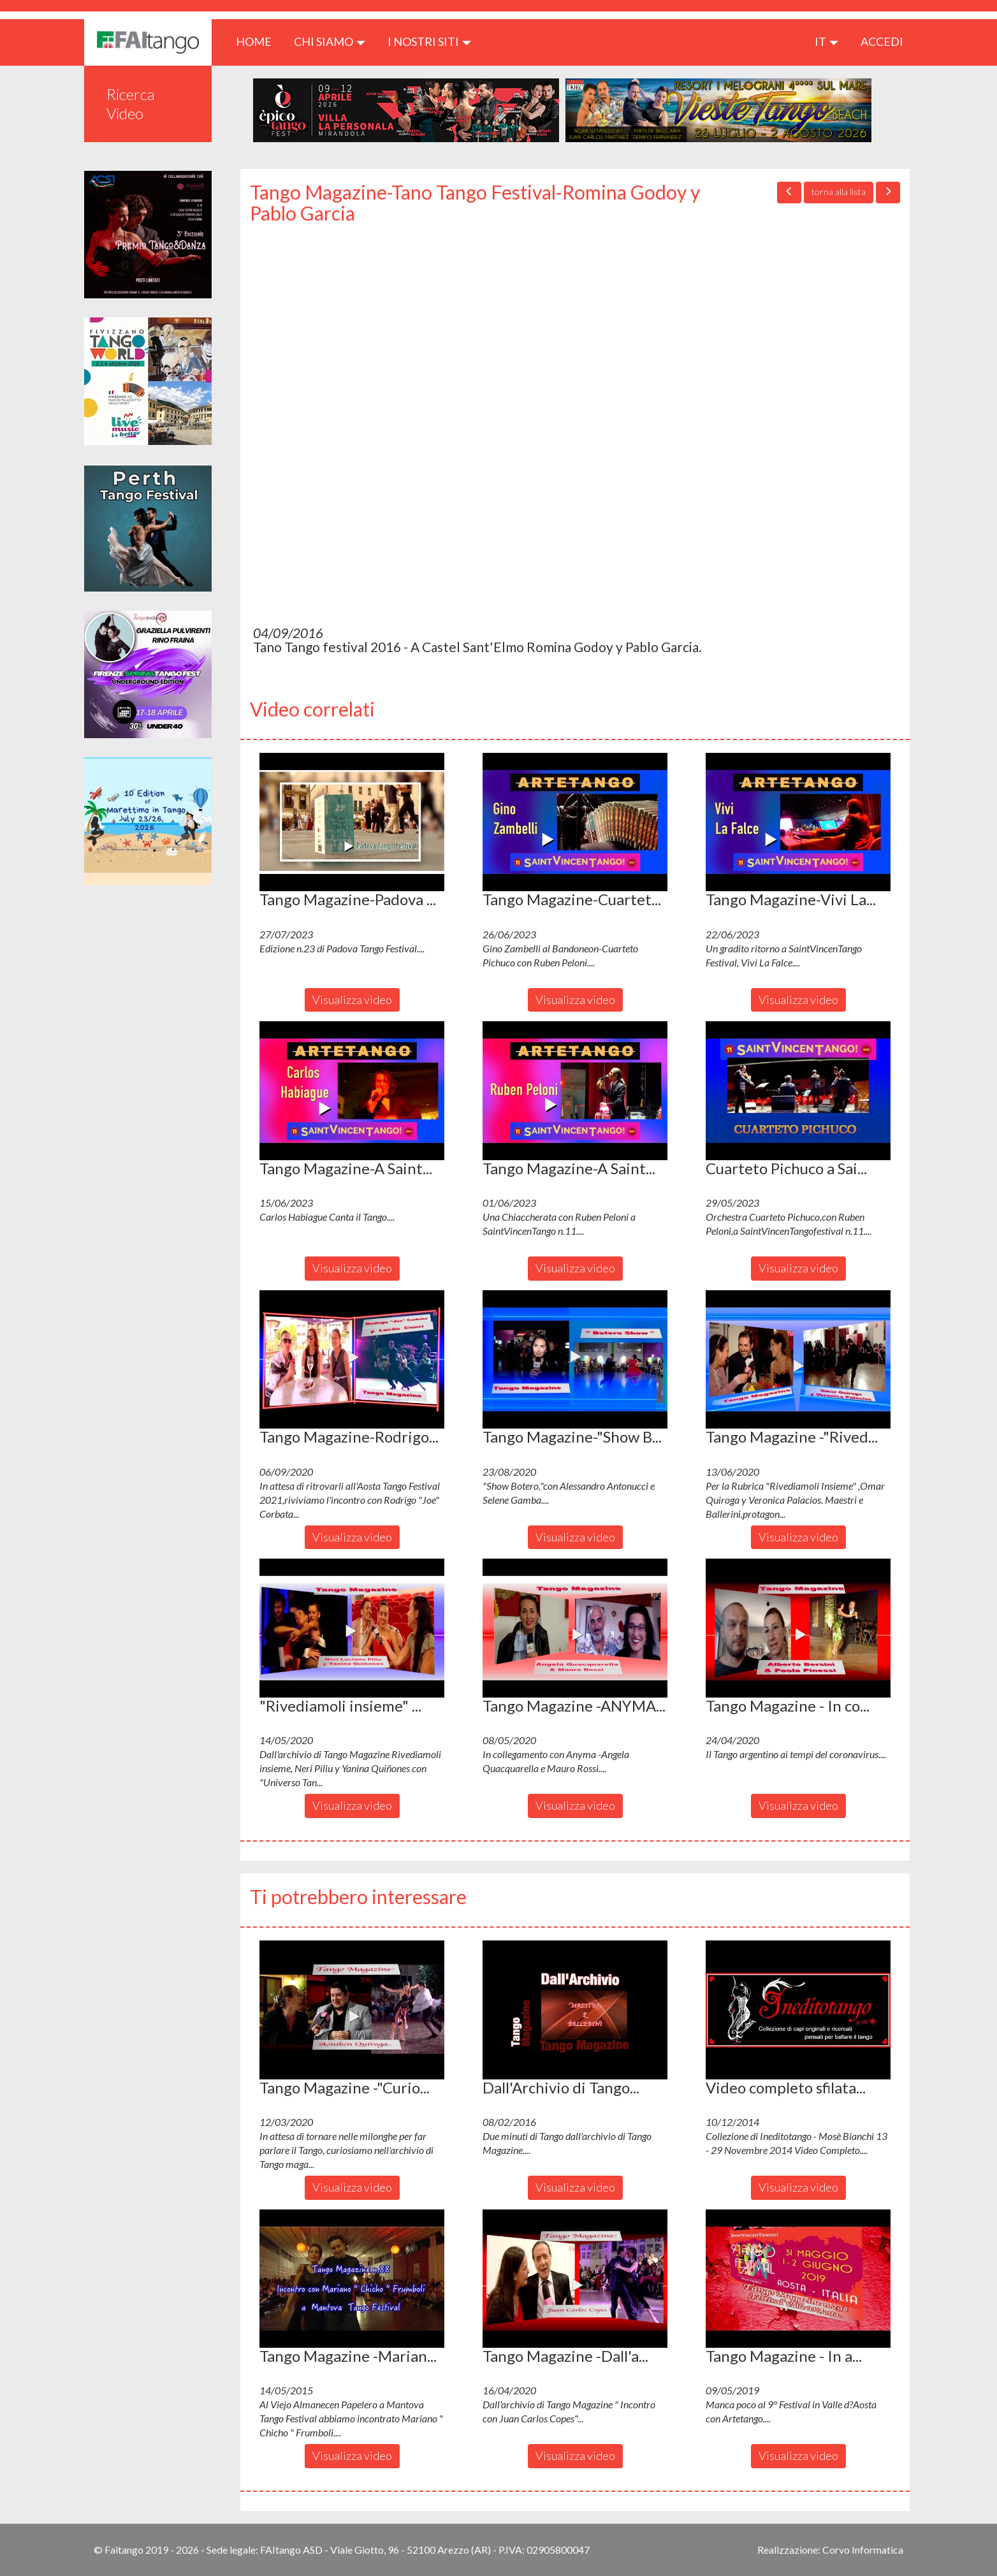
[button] (351, 822)
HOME (258, 41)
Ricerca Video (130, 103)
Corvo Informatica (862, 2549)
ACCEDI (882, 41)
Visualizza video (352, 1000)
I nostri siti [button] (429, 41)
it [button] (826, 41)
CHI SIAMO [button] (329, 41)
